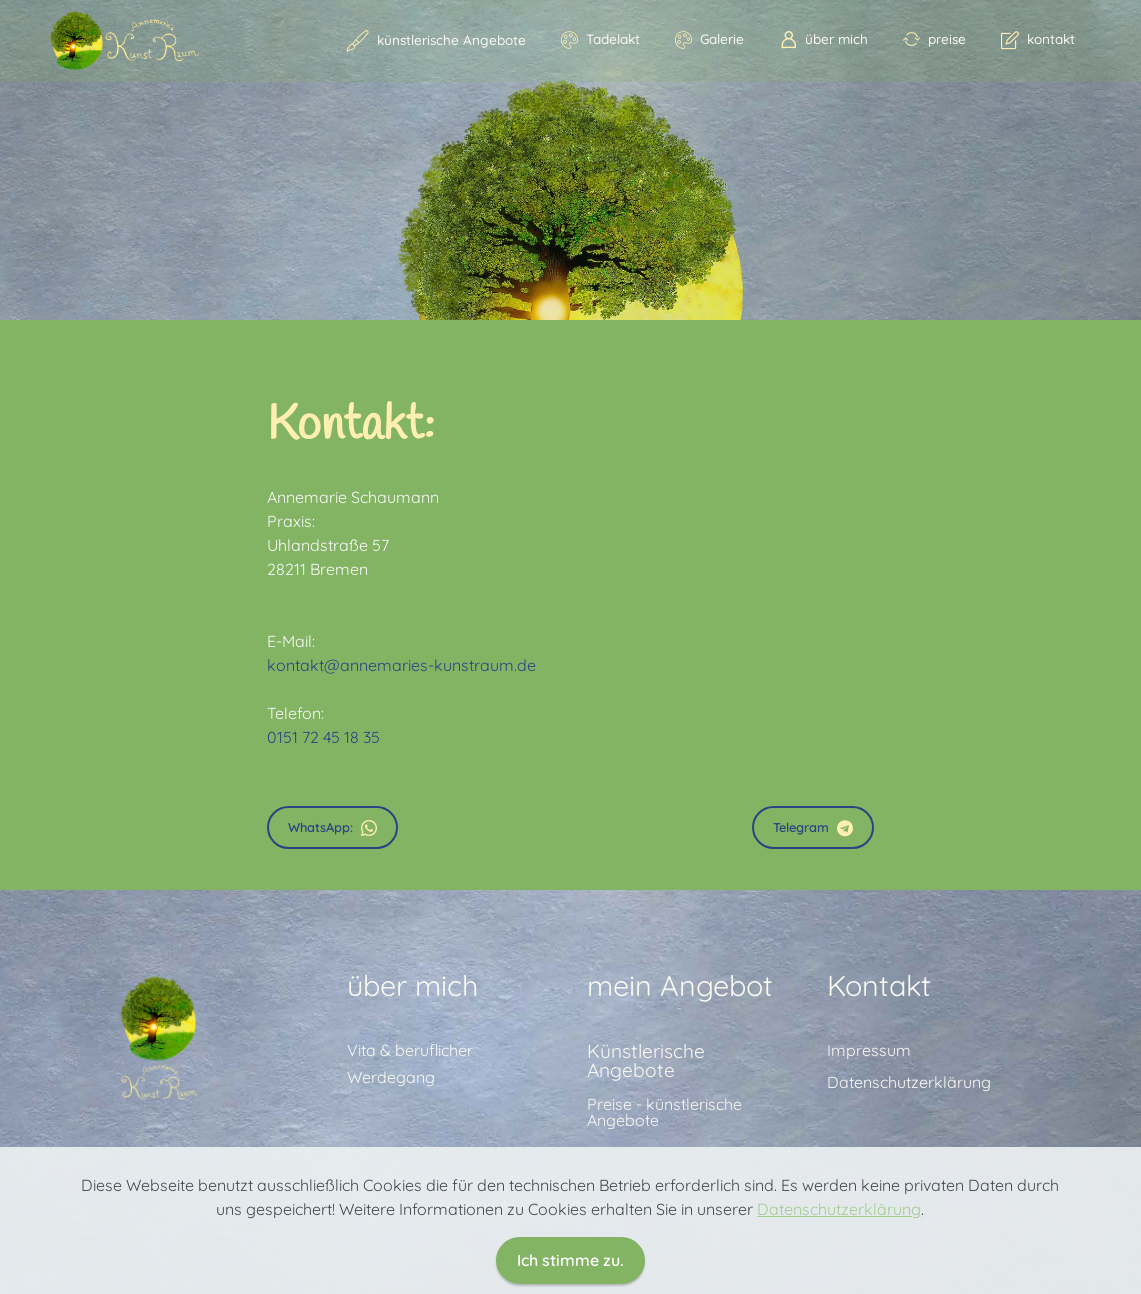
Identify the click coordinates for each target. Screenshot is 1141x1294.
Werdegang (391, 1180)
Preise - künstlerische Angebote (664, 1215)
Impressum (869, 1153)
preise (934, 39)
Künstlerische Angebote (646, 1163)
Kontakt (879, 1088)
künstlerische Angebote (436, 40)
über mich (824, 39)
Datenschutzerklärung (909, 1185)
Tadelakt (600, 39)
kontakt (1038, 39)
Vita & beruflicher (410, 1153)
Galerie (709, 39)
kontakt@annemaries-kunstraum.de (401, 665)
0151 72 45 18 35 (323, 737)
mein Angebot (680, 1088)
